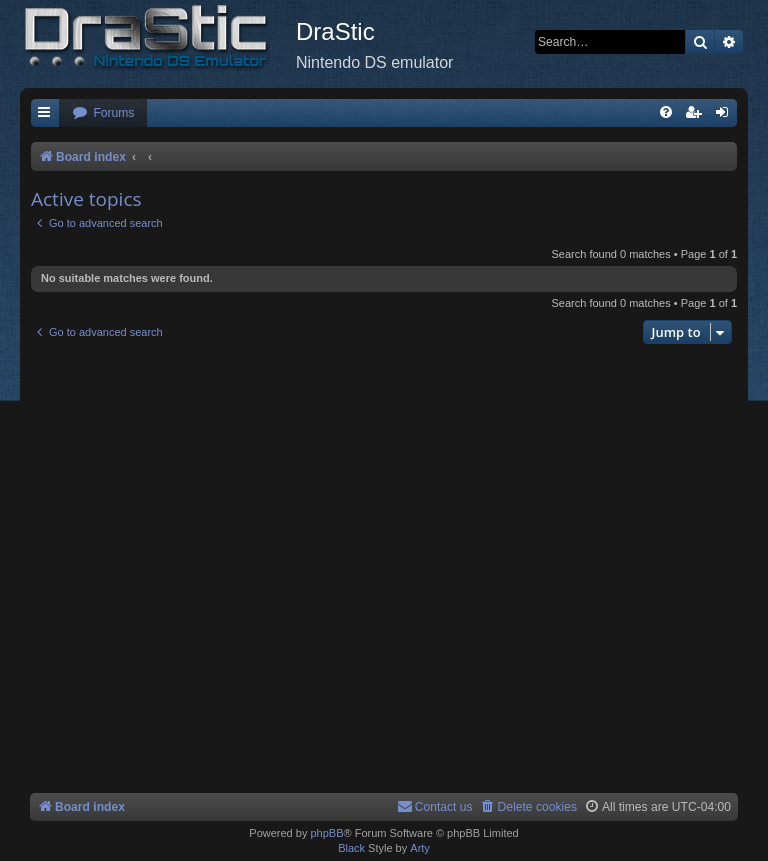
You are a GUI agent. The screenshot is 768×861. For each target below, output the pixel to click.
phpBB (326, 833)
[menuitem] (103, 113)
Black (351, 848)
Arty (420, 848)
